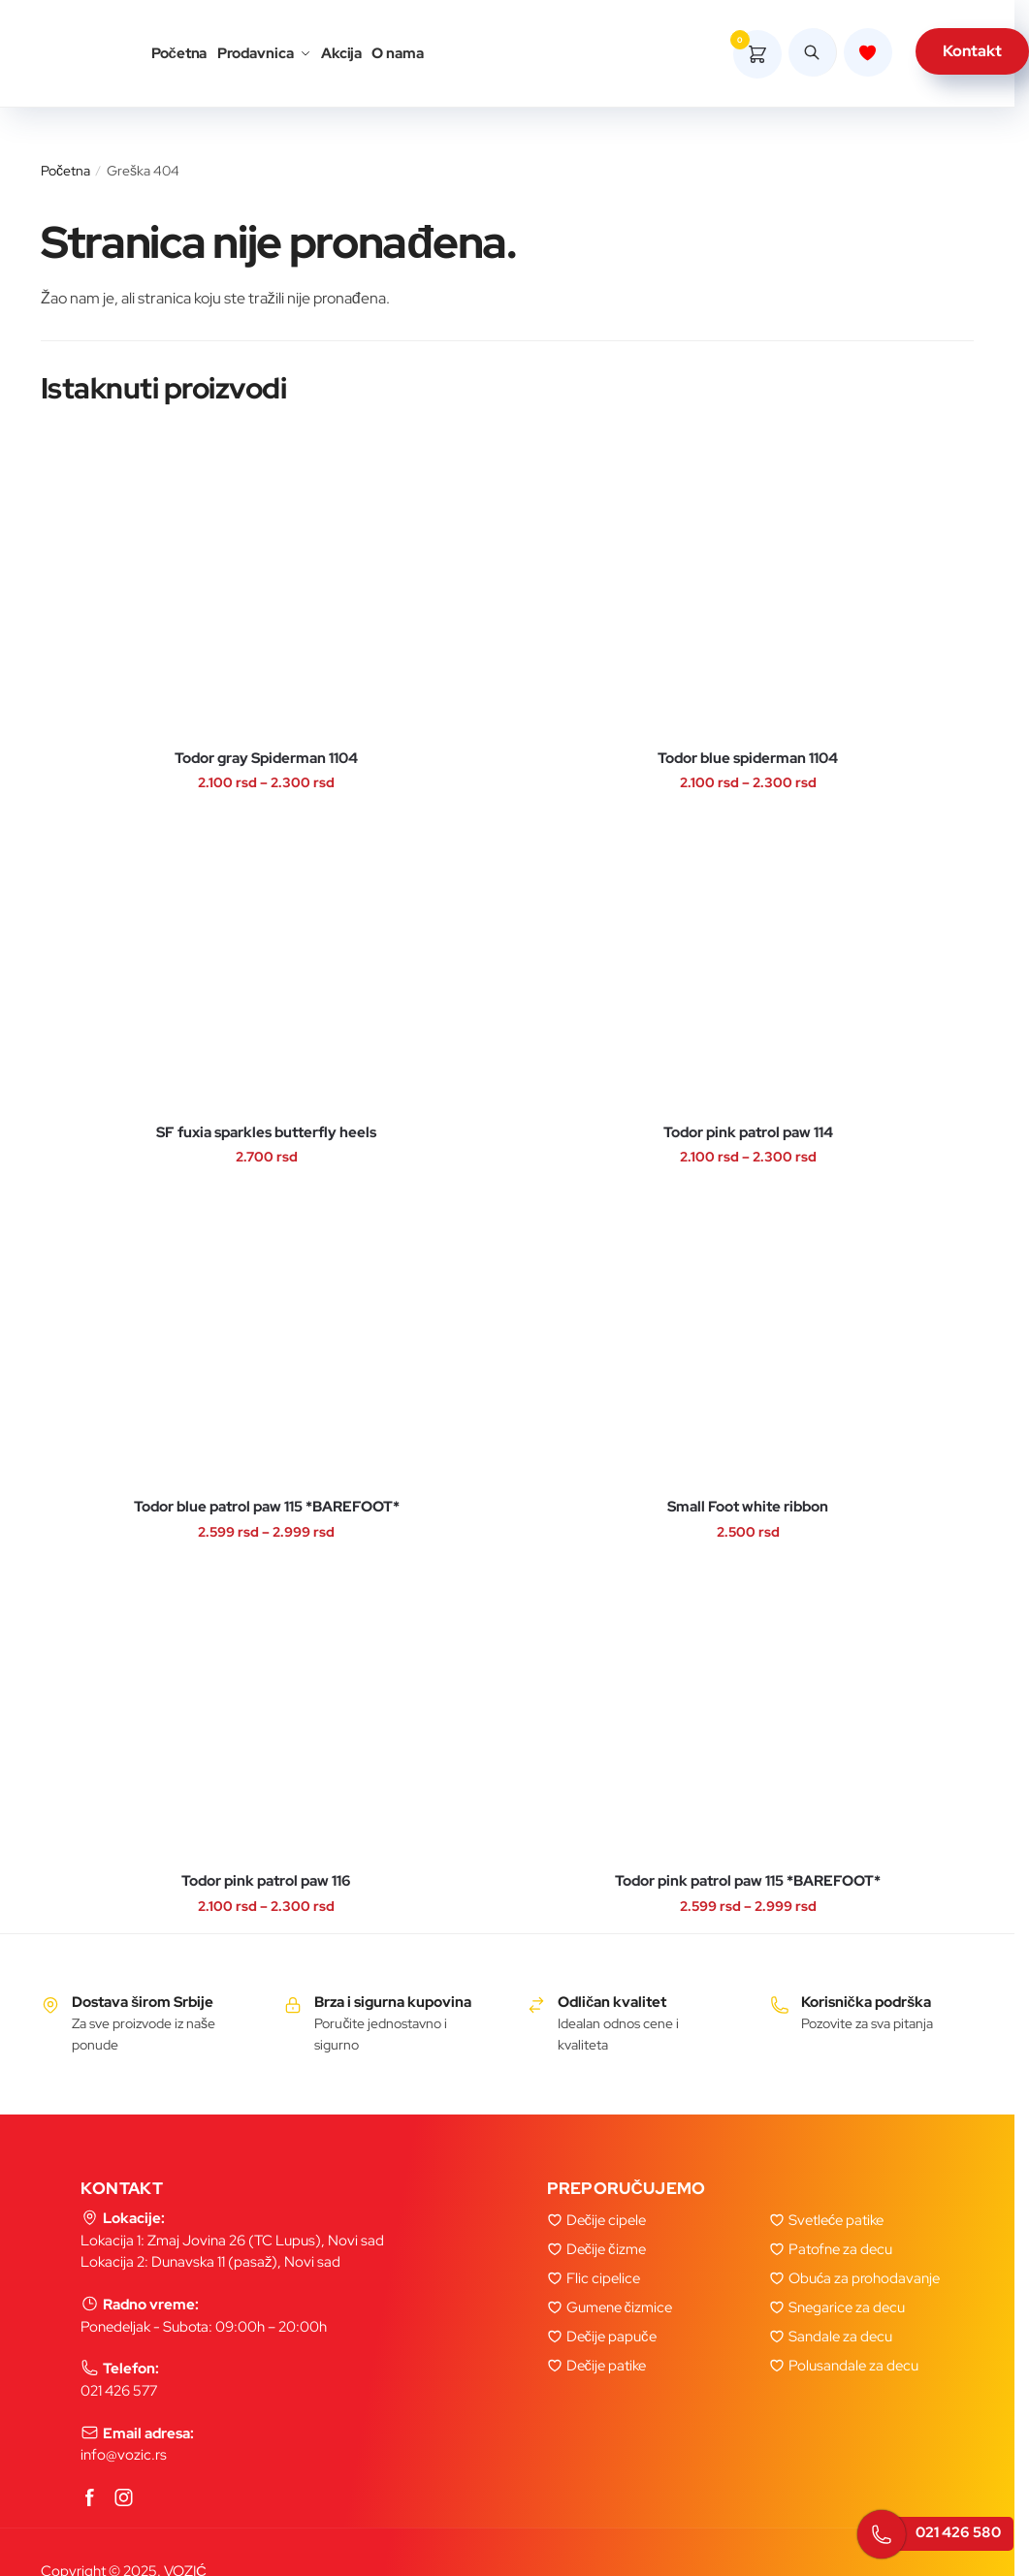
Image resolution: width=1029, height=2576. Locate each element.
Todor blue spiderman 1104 (748, 758)
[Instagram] (124, 2499)
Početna (65, 170)
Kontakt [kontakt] (972, 54)
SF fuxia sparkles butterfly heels (266, 1133)
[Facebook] (90, 2499)
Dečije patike (606, 2365)
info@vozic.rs (123, 2455)
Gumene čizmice (619, 2307)
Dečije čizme (606, 2249)
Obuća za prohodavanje (864, 2278)
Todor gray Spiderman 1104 (266, 758)
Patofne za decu (840, 2249)
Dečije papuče (611, 2336)
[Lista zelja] (868, 55)
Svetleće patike (836, 2220)
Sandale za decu (840, 2336)
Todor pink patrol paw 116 (266, 1881)
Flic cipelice (603, 2278)
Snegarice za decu (846, 2307)
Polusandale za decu (853, 2365)
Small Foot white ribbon (747, 1507)
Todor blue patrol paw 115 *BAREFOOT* (267, 1507)
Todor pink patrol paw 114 (748, 1133)
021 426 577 (118, 2391)
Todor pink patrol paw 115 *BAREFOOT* (748, 1881)
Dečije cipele (606, 2220)
